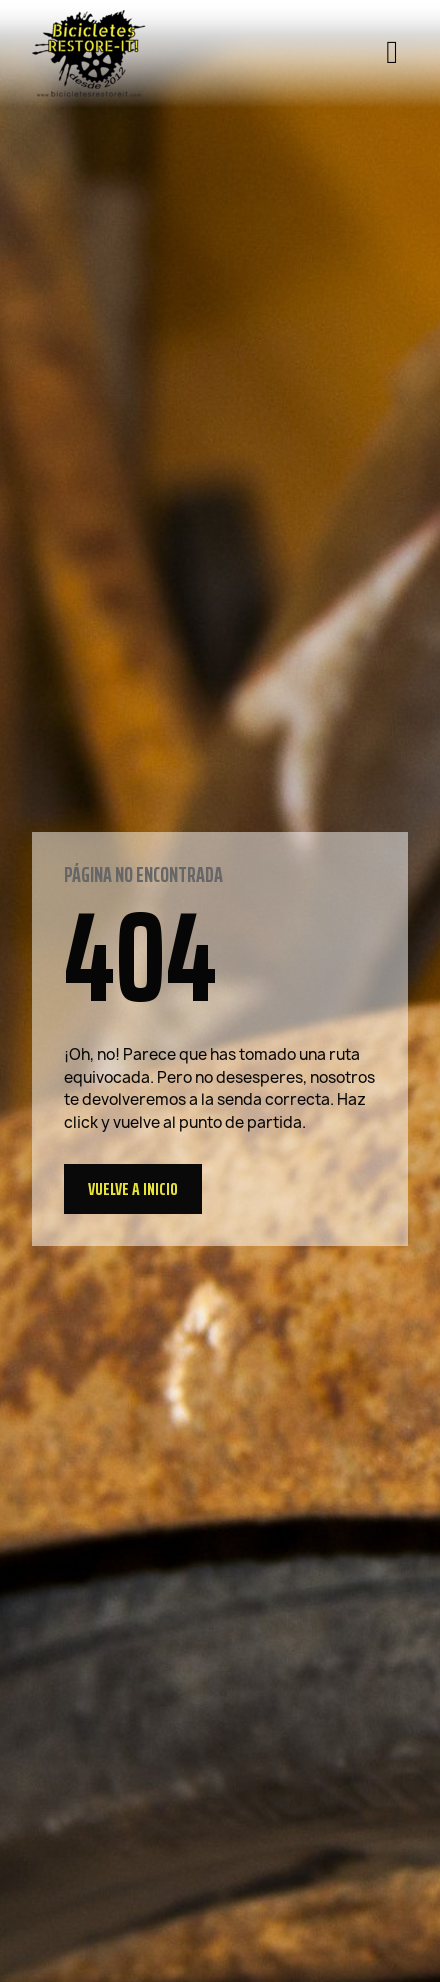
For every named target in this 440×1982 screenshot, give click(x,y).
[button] (133, 1189)
